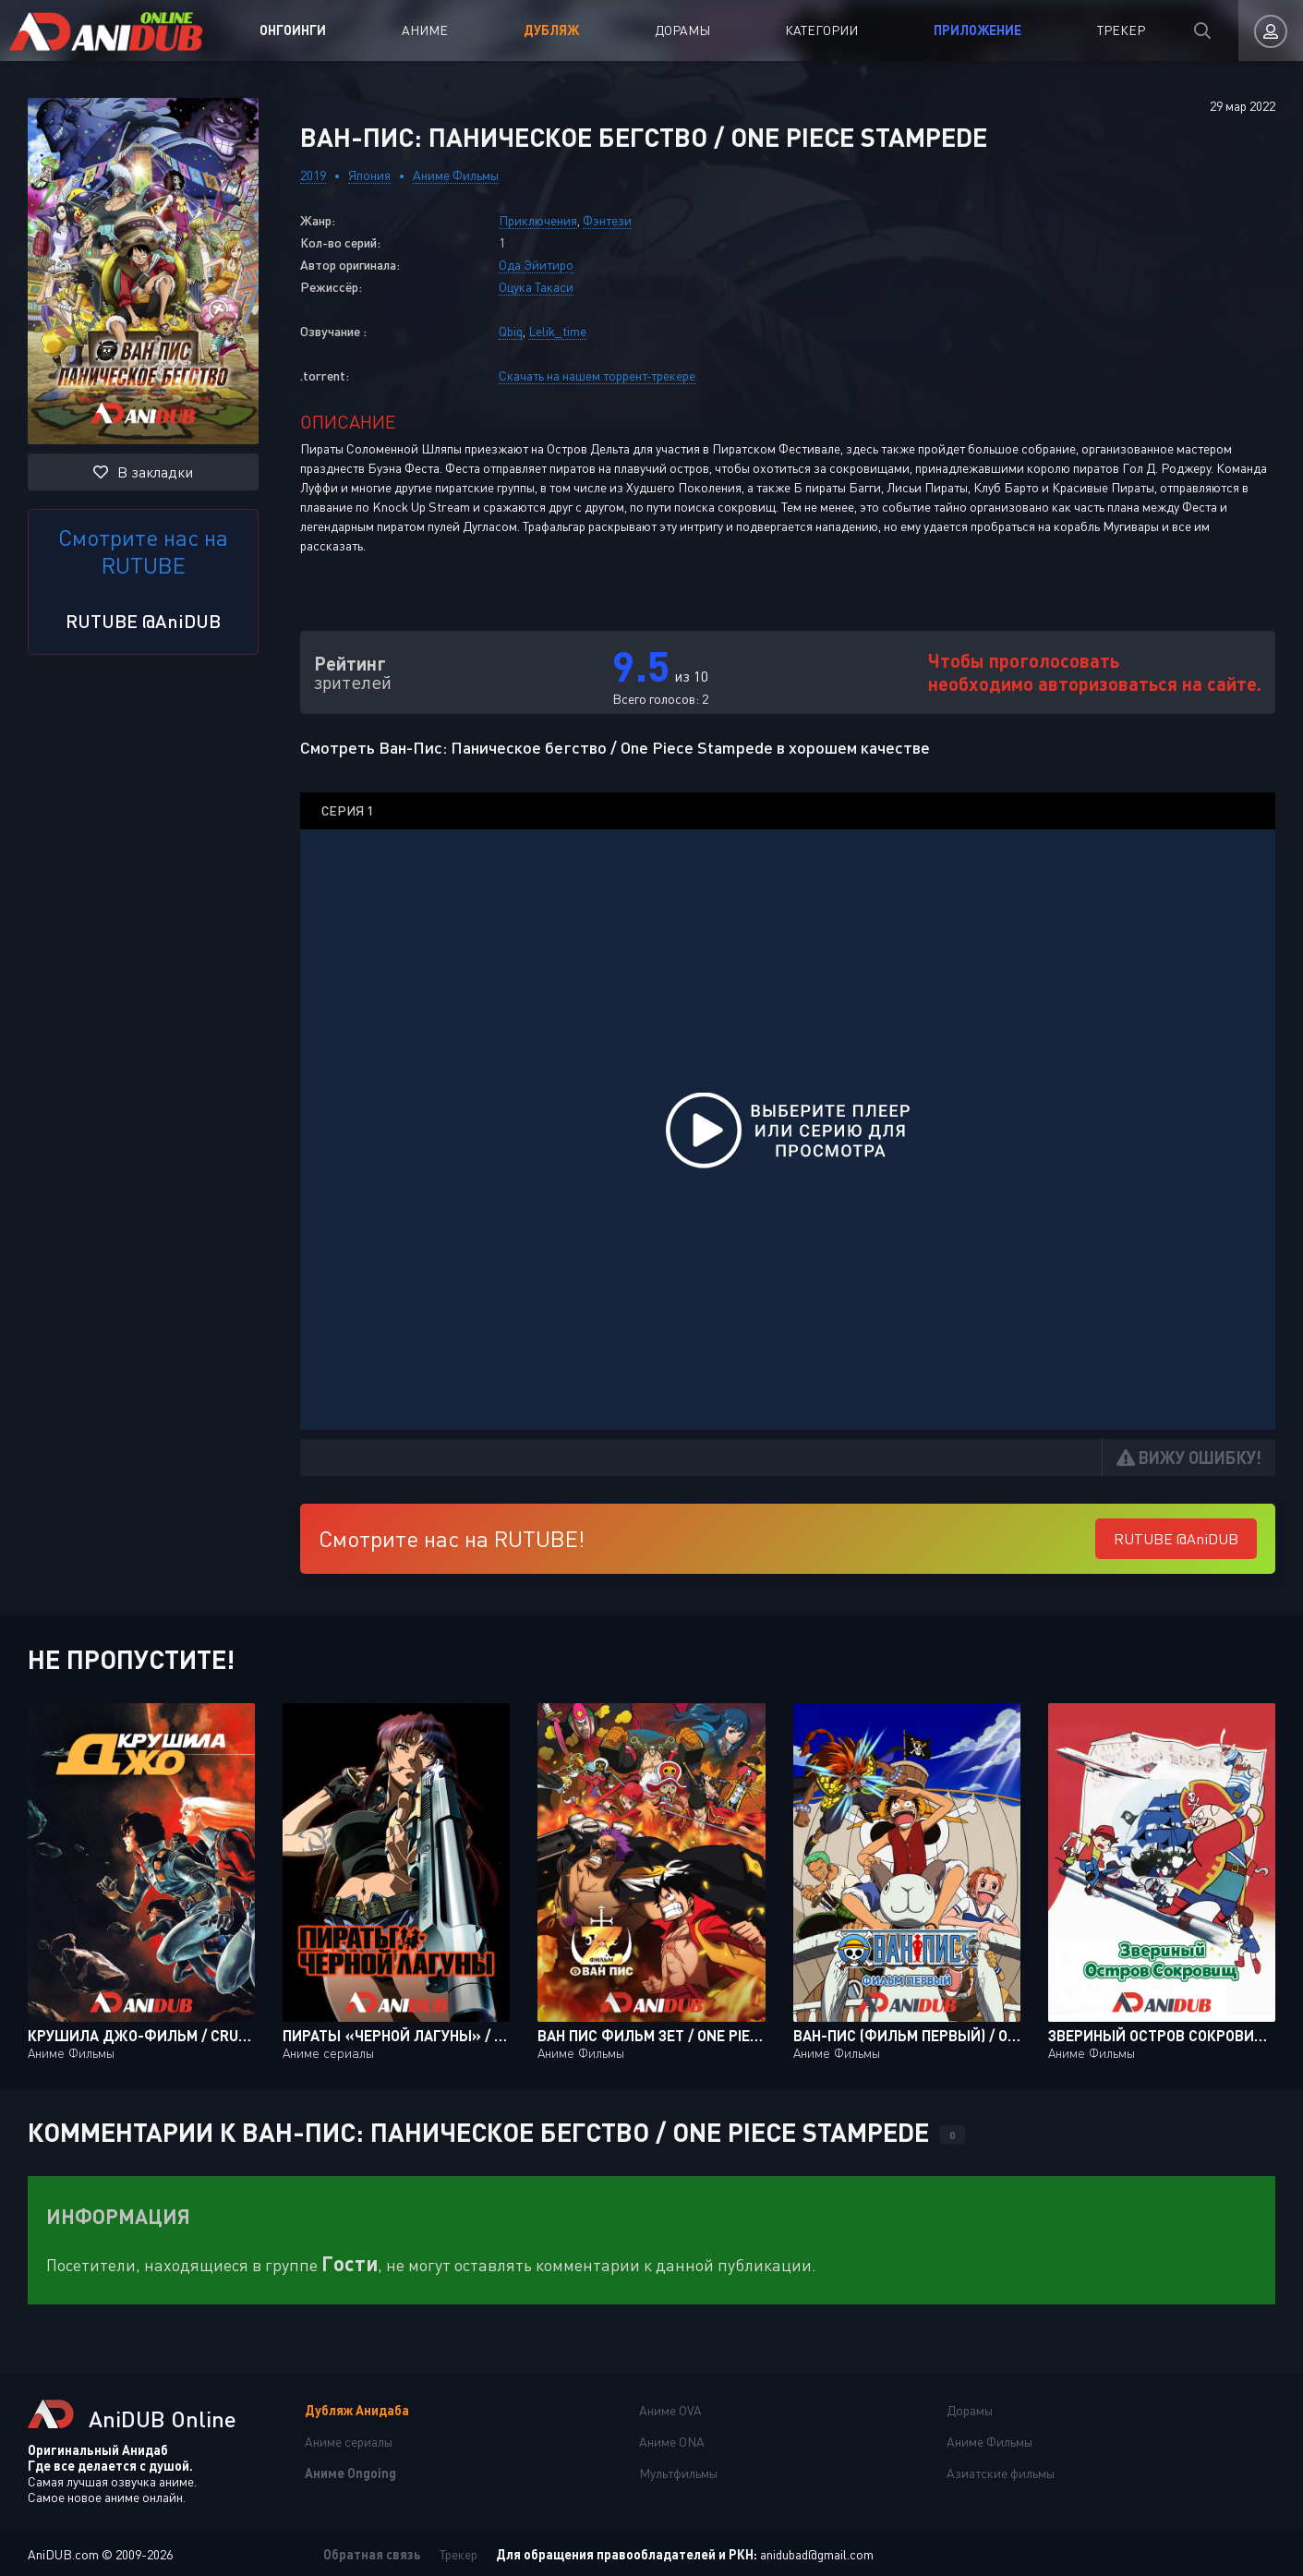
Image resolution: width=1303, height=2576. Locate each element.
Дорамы (682, 30)
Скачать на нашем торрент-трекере (597, 375)
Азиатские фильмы (1001, 2473)
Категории (821, 30)
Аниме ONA (672, 2441)
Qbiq (511, 331)
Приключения (538, 220)
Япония (369, 175)
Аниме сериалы (348, 2441)
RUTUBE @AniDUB (143, 621)
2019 (313, 175)
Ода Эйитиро (536, 264)
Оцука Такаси (536, 287)
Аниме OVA (670, 2410)
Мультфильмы (678, 2473)
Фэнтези (607, 220)
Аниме (425, 30)
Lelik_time (557, 331)
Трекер (1121, 30)
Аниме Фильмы (456, 175)
